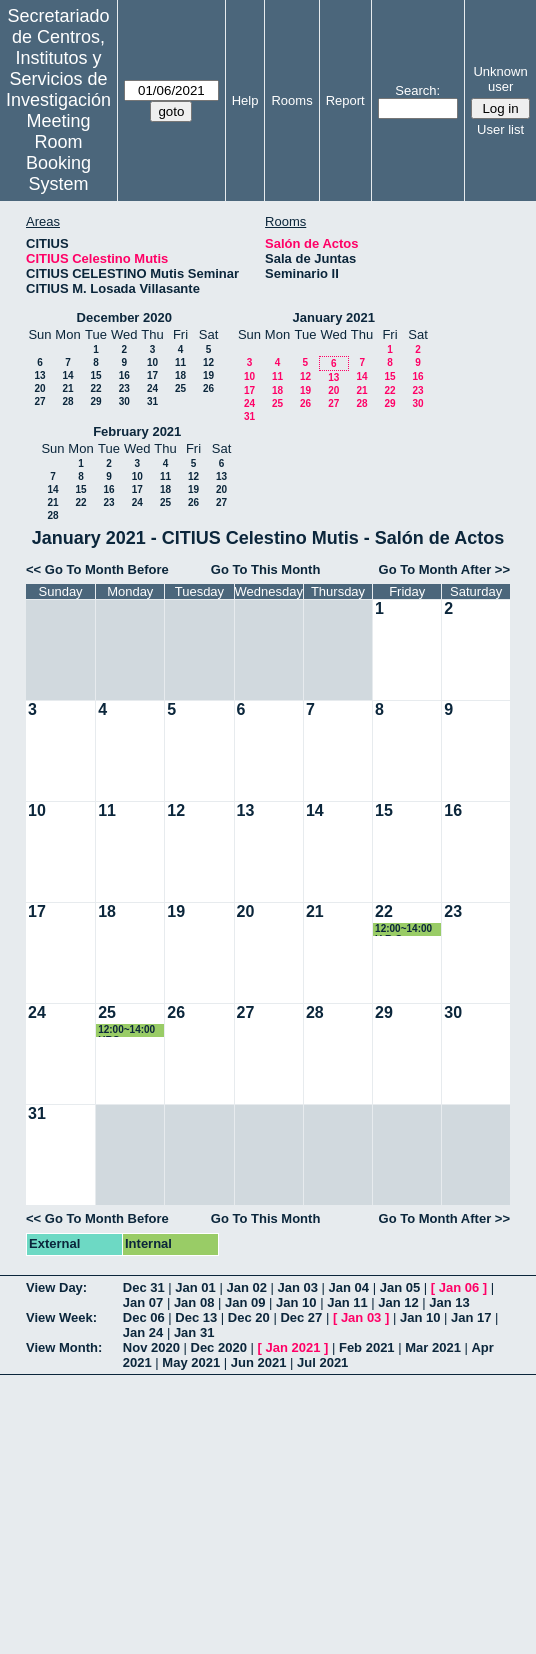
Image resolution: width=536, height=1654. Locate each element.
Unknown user (500, 79)
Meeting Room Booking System (58, 152)
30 (124, 401)
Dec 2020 (219, 1347)
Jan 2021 (292, 1347)
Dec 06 (144, 1317)
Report (345, 100)
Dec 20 (249, 1317)
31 (152, 401)
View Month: (64, 1347)
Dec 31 (144, 1287)
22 (95, 388)
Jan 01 (195, 1287)
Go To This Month (266, 569)
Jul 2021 (322, 1362)
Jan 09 (245, 1302)
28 (67, 401)
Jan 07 (143, 1302)
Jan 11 (347, 1302)
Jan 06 (459, 1287)
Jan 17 (471, 1317)
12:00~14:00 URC (126, 1030)
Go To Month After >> (444, 569)
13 (39, 375)
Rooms (291, 100)
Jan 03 (298, 1287)
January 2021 (334, 317)
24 (152, 388)
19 (208, 375)
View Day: (56, 1287)
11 (180, 362)
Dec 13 (196, 1317)
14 (67, 375)
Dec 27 (301, 1317)
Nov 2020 (151, 1347)
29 (95, 401)
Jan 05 (400, 1287)
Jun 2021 (259, 1362)
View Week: (61, 1317)
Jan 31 (194, 1332)
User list (500, 129)
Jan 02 (246, 1287)
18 (180, 375)
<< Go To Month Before (97, 569)
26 (208, 388)
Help (245, 100)
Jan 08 (194, 1302)
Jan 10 (296, 1302)
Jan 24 (143, 1332)
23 (124, 388)
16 (124, 375)
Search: (417, 90)
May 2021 (191, 1362)
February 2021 (137, 431)
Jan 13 (449, 1302)
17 (152, 375)
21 (67, 388)
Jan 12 (398, 1302)
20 (39, 388)
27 (39, 401)
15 (95, 375)
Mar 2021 (433, 1347)
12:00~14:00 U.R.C (403, 929)
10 (152, 362)
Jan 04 (349, 1287)
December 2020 (124, 317)
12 (208, 362)
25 (180, 388)
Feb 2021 (367, 1347)
